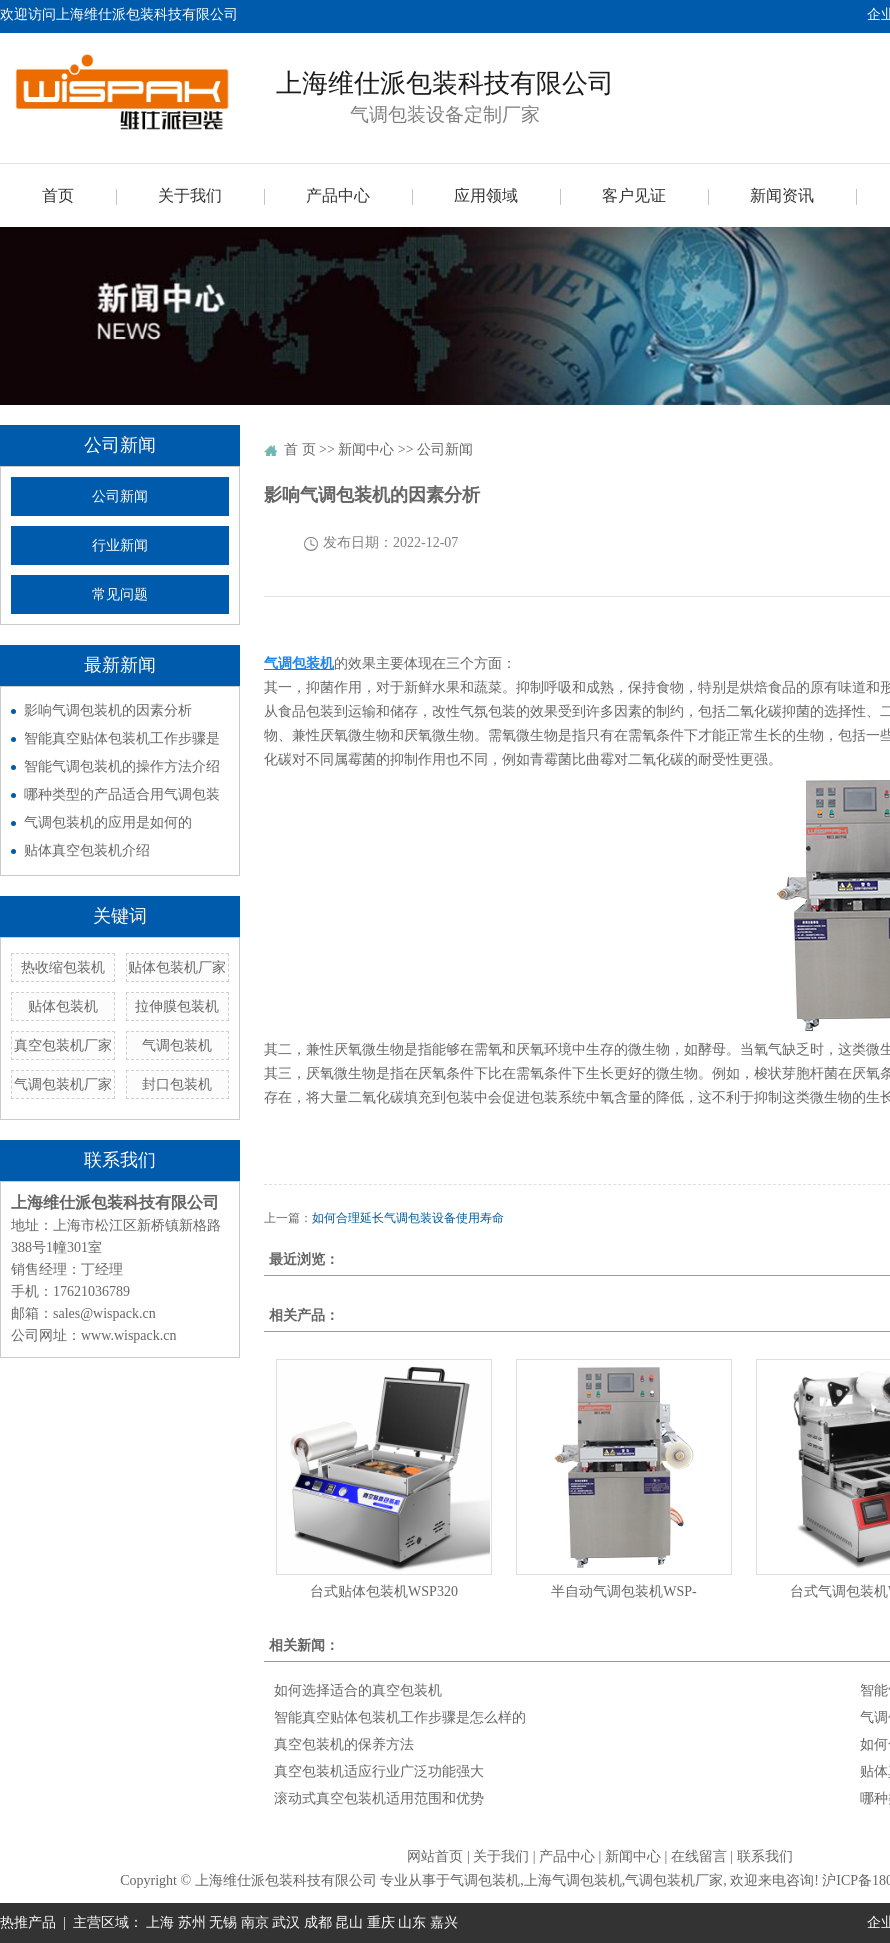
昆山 (349, 1922)
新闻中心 (366, 449)
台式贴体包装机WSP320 (384, 1591)
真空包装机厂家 (63, 1045)
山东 (412, 1922)
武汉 (286, 1922)
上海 (160, 1922)
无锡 (223, 1922)
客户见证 (634, 195)
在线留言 (699, 1856)
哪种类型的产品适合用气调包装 (122, 794)
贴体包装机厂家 (177, 967)
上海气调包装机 (573, 1880)
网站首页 (435, 1856)
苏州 (192, 1922)
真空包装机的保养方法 (344, 1744)
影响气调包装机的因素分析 (108, 710)
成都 (318, 1922)
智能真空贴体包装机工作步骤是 (122, 738)
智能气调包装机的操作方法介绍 (122, 766)
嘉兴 (444, 1922)
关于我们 (190, 195)
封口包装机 (177, 1084)
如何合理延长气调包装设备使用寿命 (408, 1218)
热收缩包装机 (63, 967)
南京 (255, 1922)
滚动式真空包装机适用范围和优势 (379, 1798)
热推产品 (28, 1922)
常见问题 (120, 594)
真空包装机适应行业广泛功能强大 (379, 1771)
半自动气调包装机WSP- (623, 1591)
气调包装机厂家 (63, 1084)
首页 (58, 195)
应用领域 (486, 195)
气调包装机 (177, 1045)
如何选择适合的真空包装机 (358, 1690)
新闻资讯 (782, 195)
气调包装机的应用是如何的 (108, 822)
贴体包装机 (63, 1006)
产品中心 (338, 195)
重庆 (381, 1922)
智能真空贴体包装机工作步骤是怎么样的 (400, 1717)
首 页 (300, 449)
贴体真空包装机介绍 (87, 850)
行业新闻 (120, 545)
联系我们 (765, 1856)
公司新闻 (120, 496)
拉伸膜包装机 (177, 1006)
